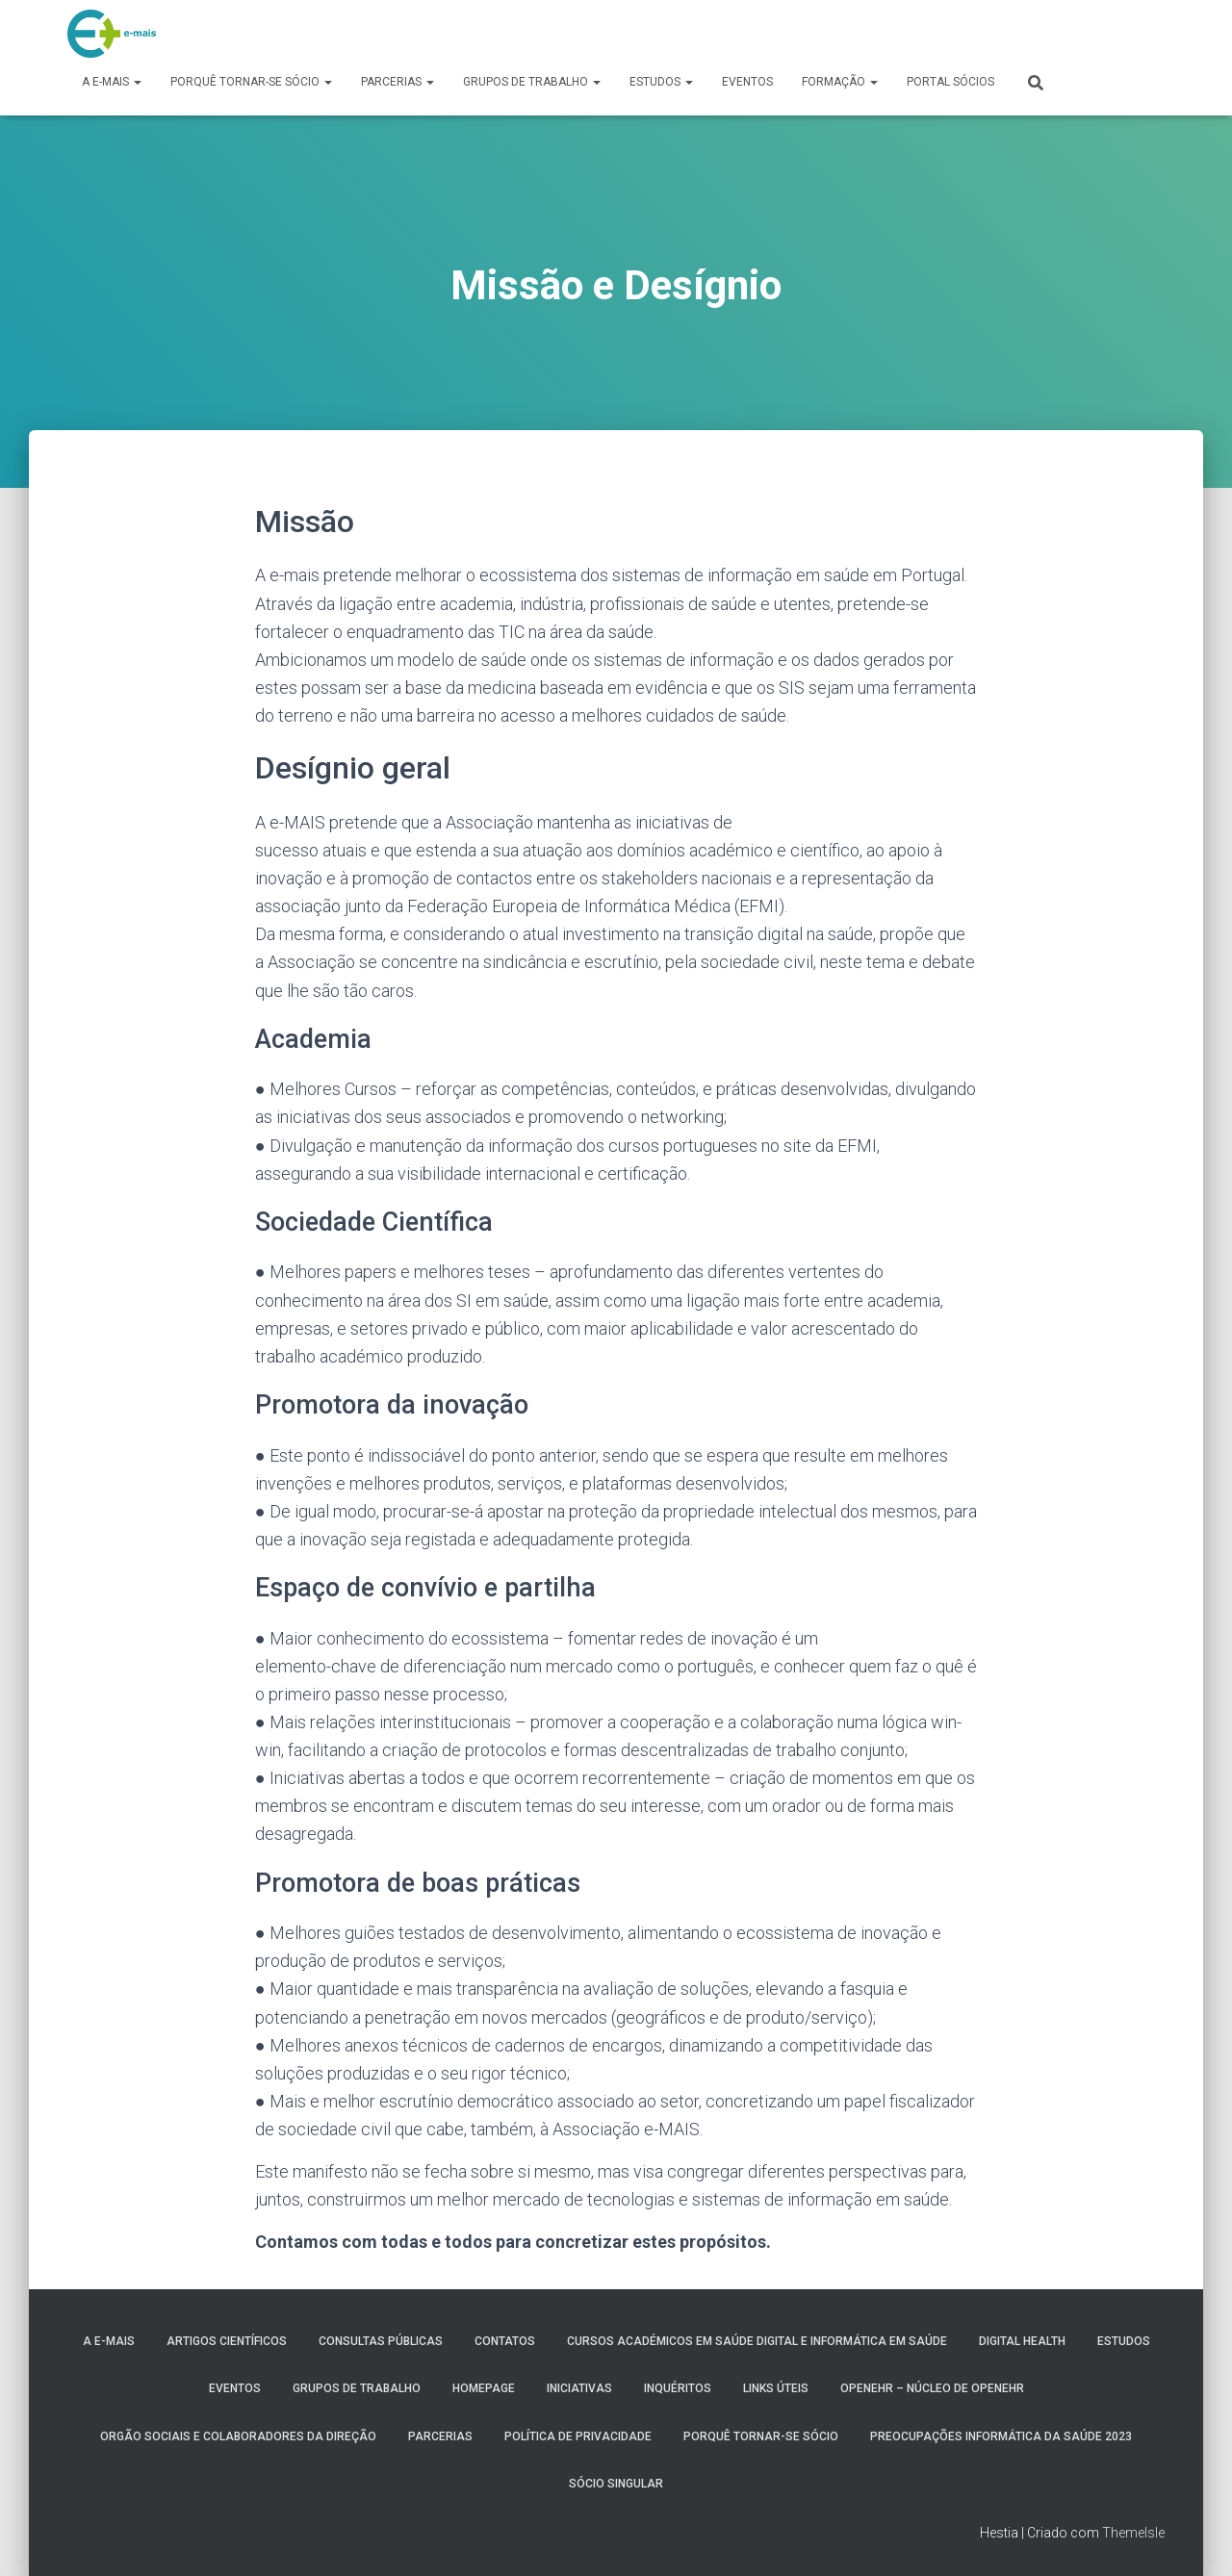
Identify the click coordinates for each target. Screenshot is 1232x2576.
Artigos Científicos (227, 2341)
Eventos (747, 82)
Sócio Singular (616, 2483)
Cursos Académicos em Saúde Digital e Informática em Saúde (757, 2341)
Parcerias (397, 82)
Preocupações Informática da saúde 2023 (1001, 2436)
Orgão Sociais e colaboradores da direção (238, 2436)
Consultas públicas (381, 2341)
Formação (840, 82)
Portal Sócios (950, 82)
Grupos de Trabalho (532, 82)
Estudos (661, 82)
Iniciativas (579, 2388)
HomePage (483, 2388)
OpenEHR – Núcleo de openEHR (932, 2388)
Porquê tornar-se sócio (251, 82)
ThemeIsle (1133, 2532)
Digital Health (1022, 2341)
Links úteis (775, 2388)
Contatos (505, 2341)
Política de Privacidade (578, 2436)
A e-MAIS (111, 82)
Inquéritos (677, 2388)
